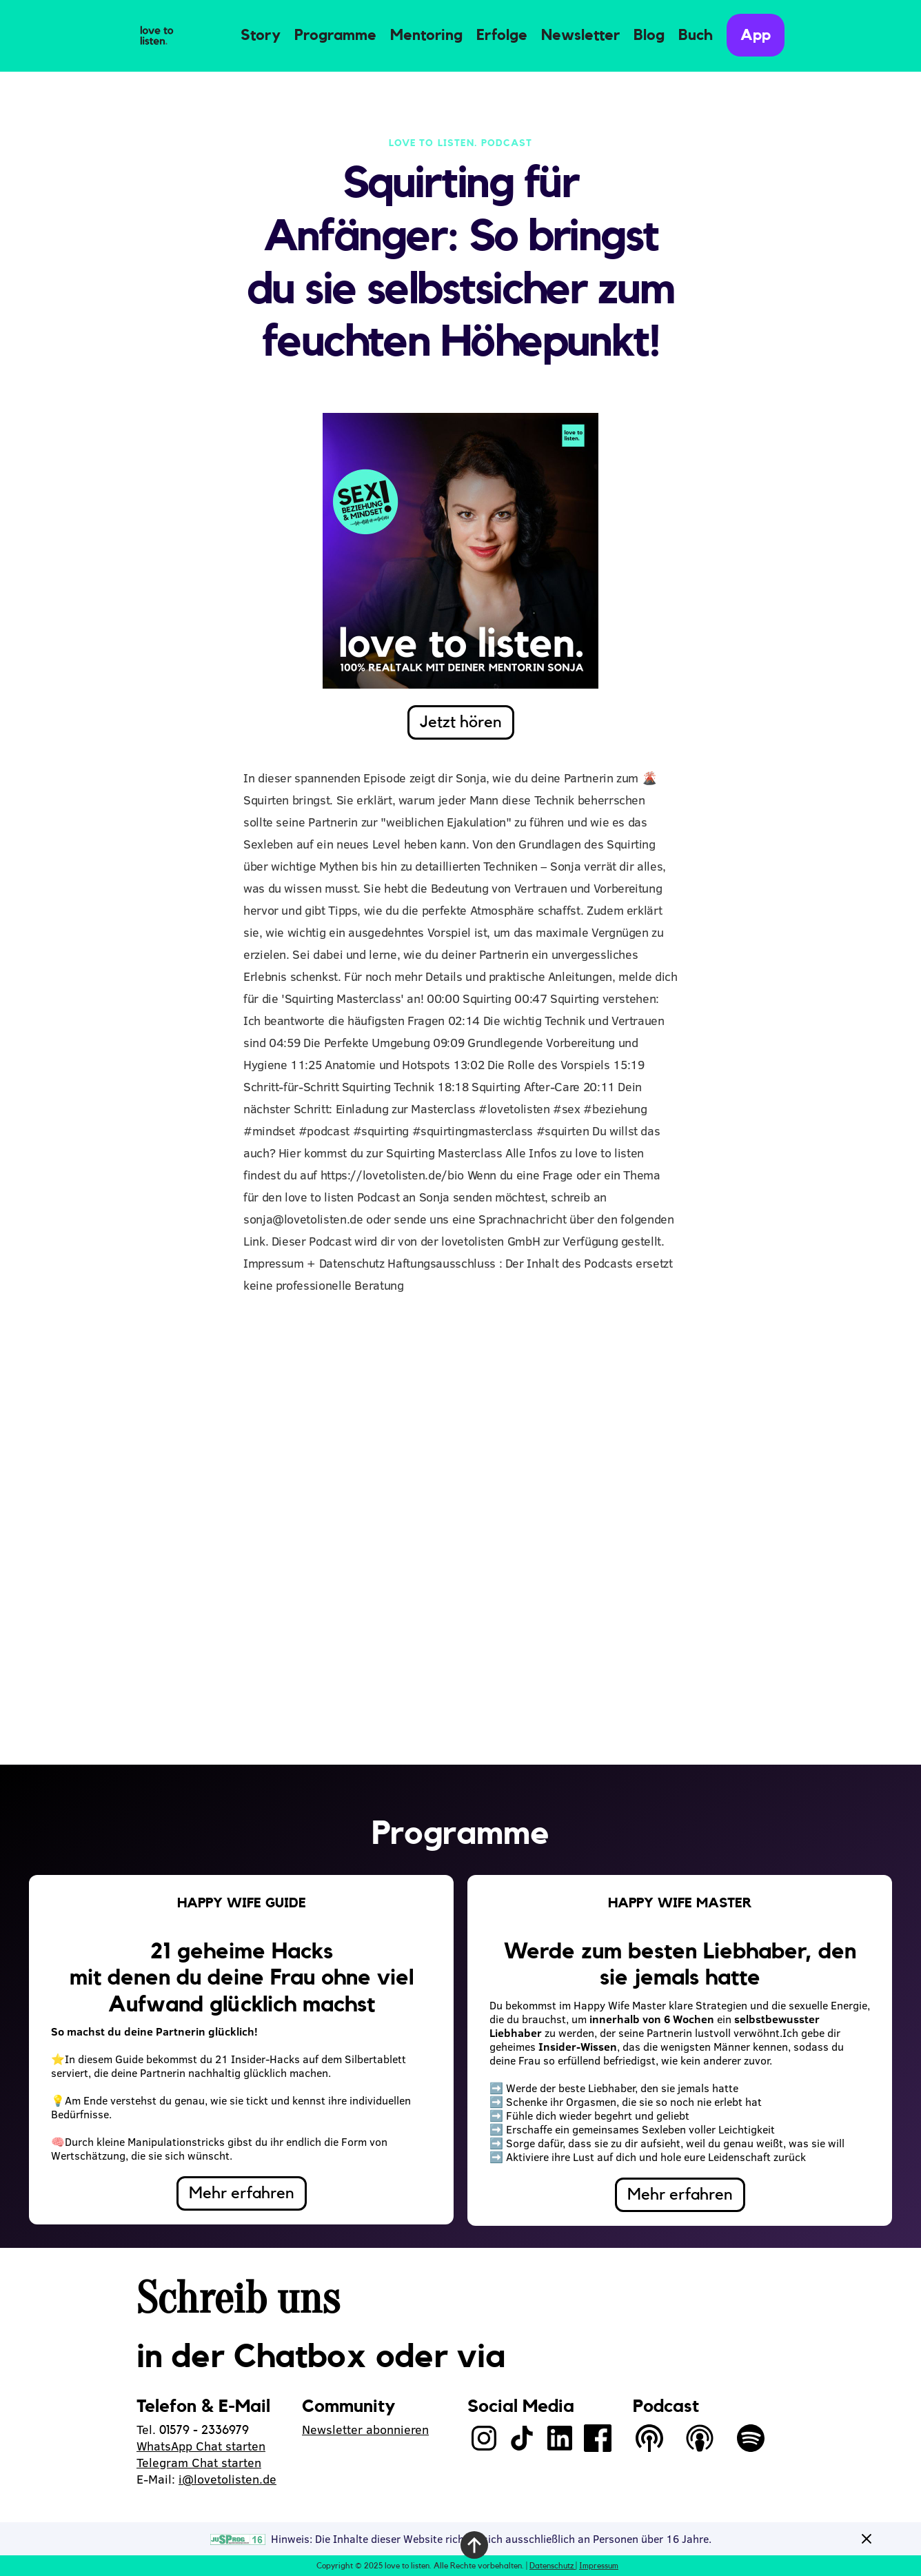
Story (261, 35)
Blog (649, 35)
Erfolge (501, 35)
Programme (335, 35)
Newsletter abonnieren (365, 2429)
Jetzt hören (461, 722)
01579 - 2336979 (204, 2430)
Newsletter (580, 35)
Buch (695, 35)
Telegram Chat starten (198, 2462)
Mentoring (426, 35)
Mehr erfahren (241, 2193)
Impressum (598, 2566)
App (755, 35)
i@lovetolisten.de (227, 2479)
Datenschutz (552, 2566)
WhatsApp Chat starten (200, 2446)
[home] (157, 36)
